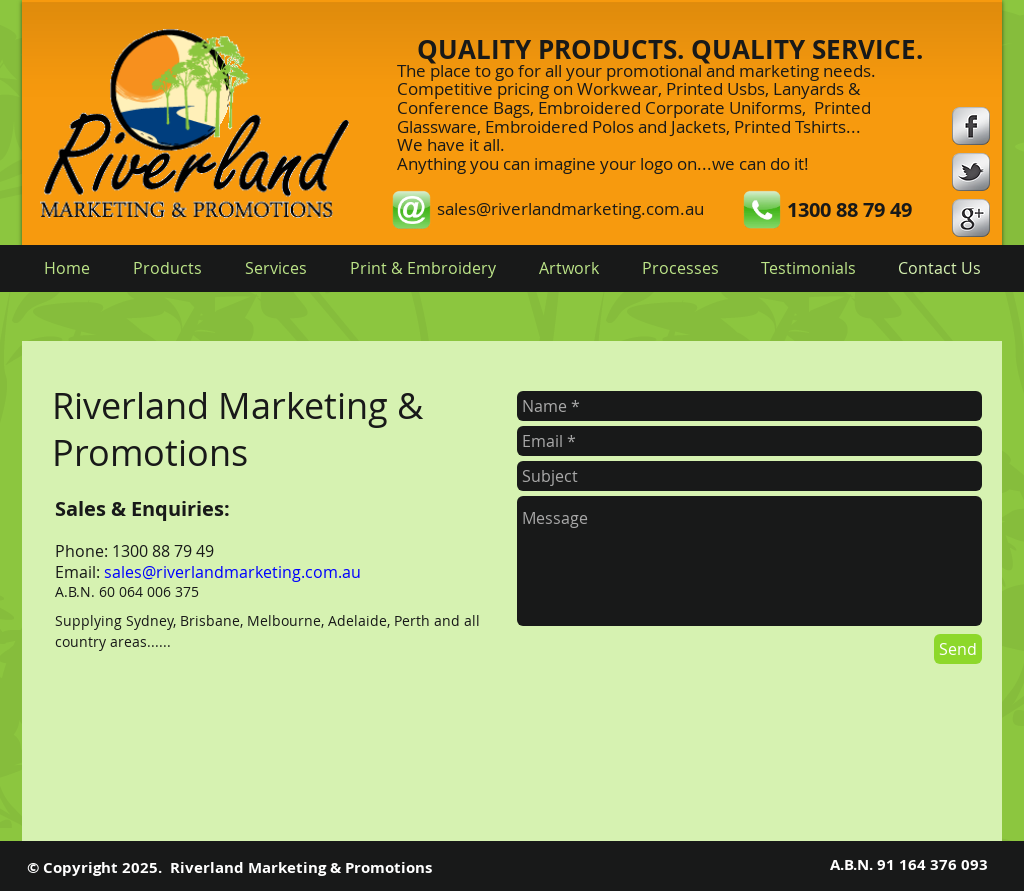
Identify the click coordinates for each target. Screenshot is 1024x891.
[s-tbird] (971, 172)
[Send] (958, 649)
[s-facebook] (971, 126)
